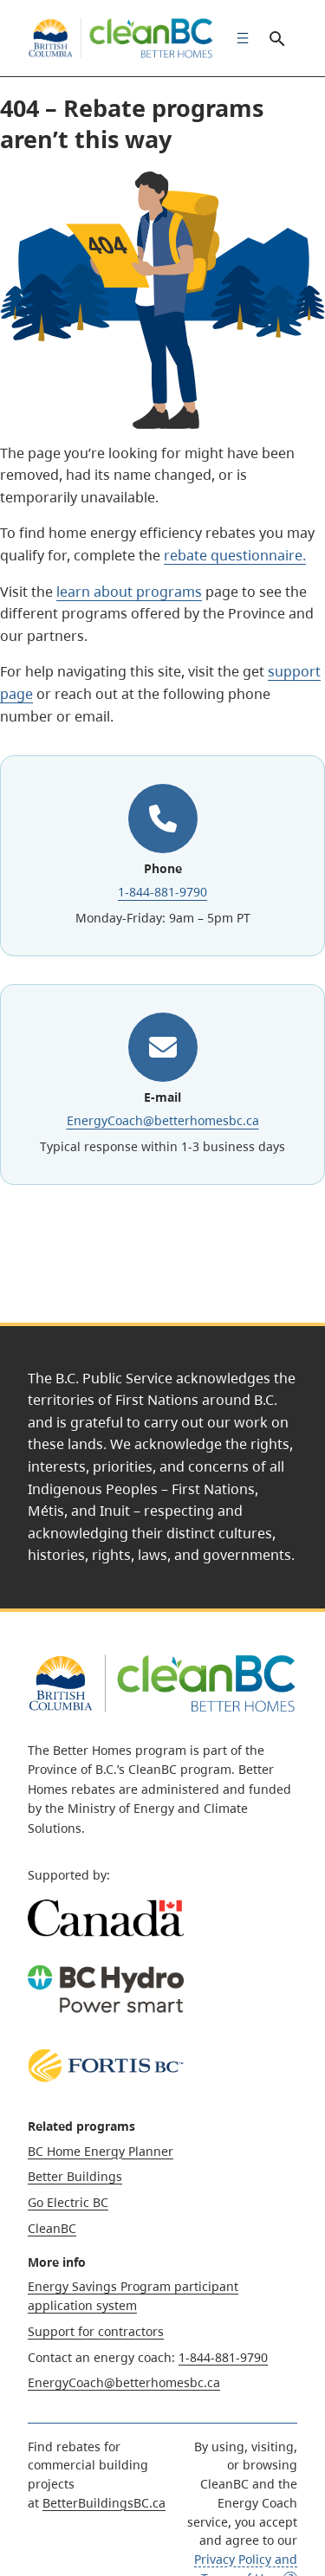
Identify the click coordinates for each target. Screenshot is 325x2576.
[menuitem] (238, 38)
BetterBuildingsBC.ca (104, 2503)
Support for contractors (96, 2331)
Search (276, 38)
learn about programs (129, 591)
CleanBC (52, 2228)
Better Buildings (75, 2176)
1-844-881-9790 (162, 891)
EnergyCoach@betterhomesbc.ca (163, 1120)
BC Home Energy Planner (100, 2151)
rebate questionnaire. (235, 555)
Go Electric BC (68, 2202)
